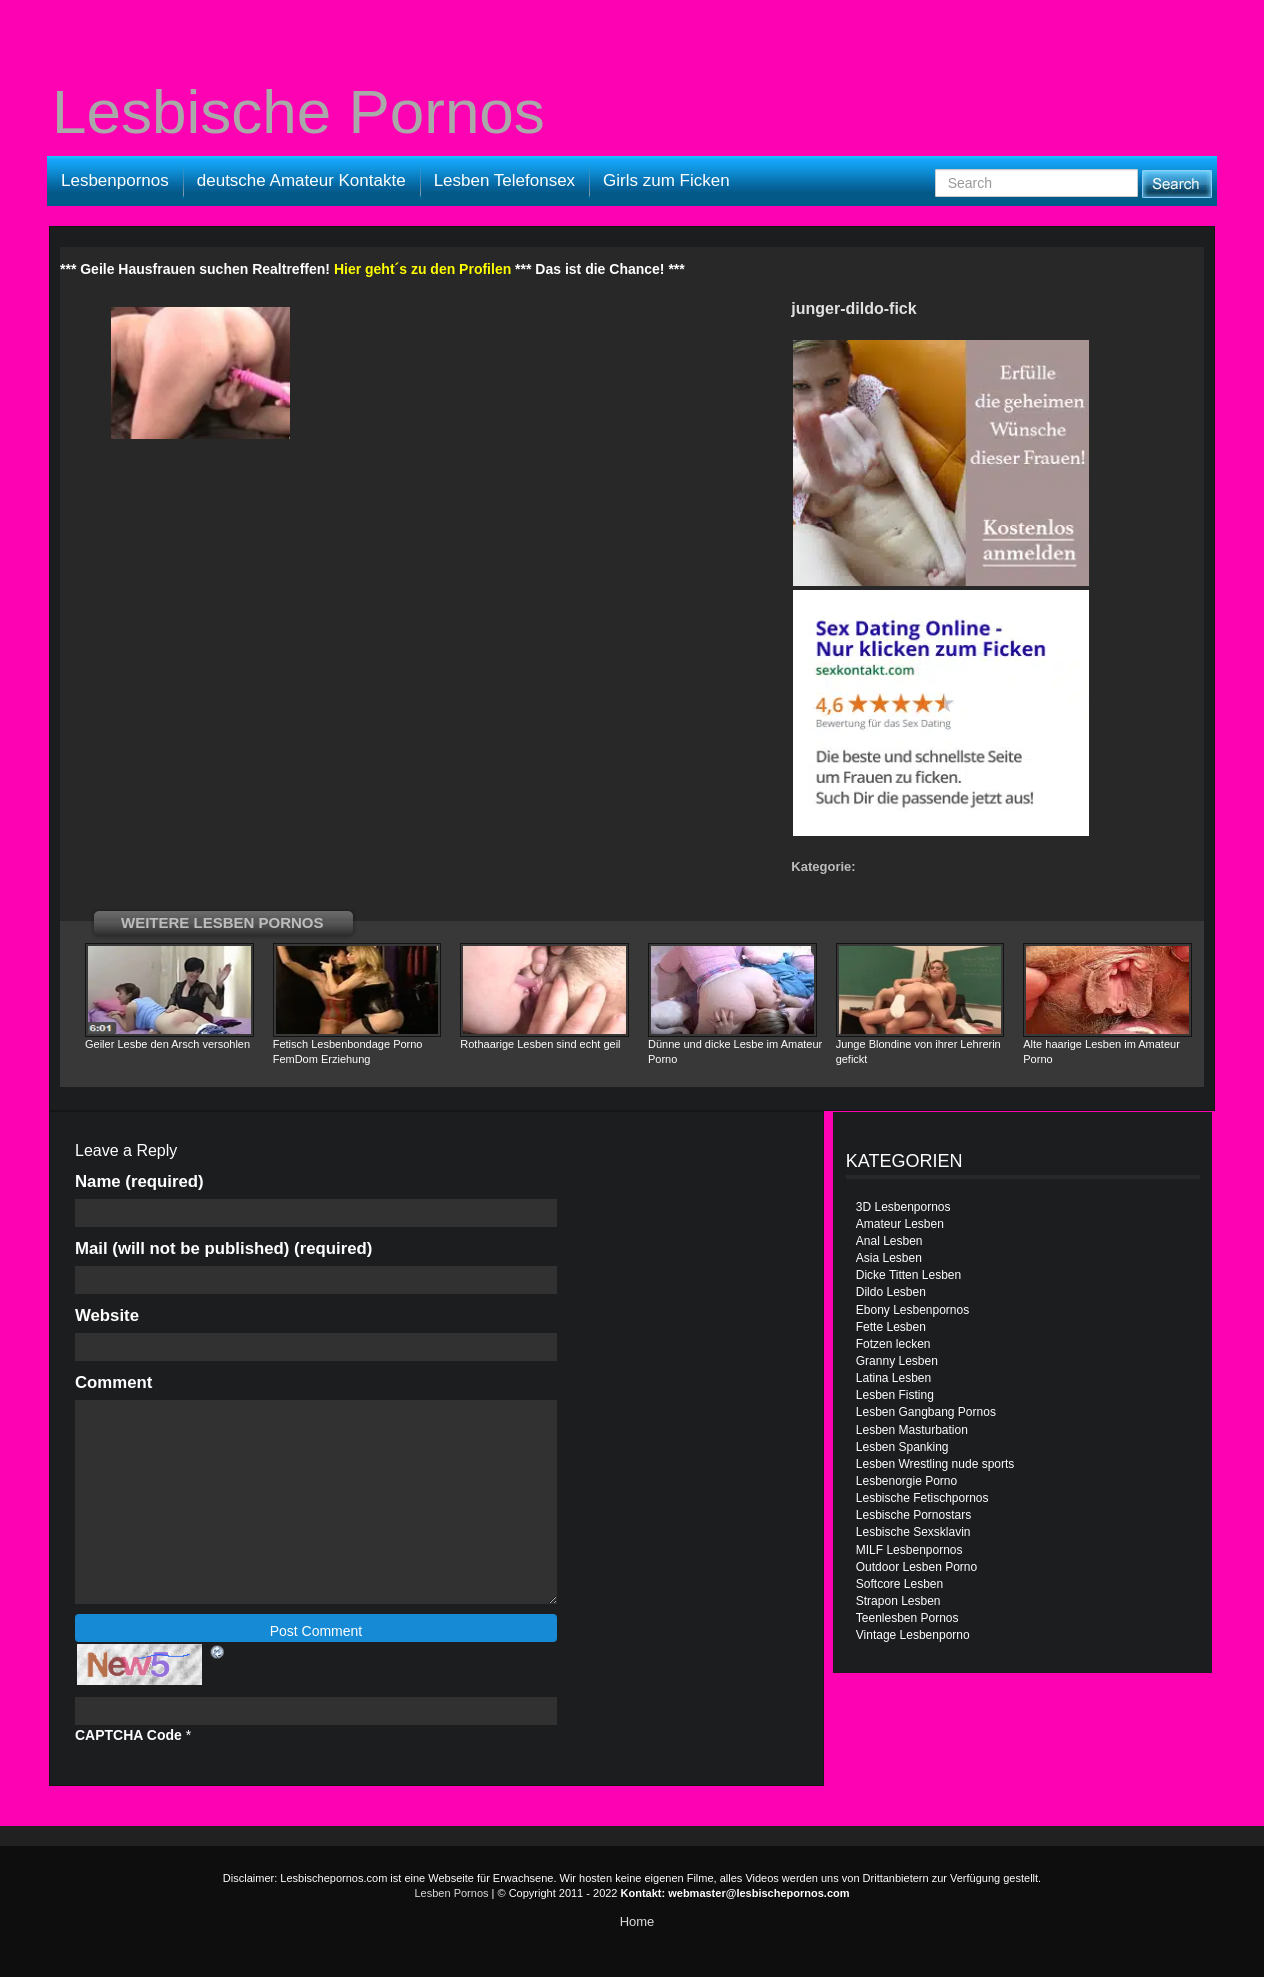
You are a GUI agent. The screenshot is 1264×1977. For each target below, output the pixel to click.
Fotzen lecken (893, 1344)
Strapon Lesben (898, 1601)
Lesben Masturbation (912, 1430)
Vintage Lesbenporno (913, 1635)
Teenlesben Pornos (907, 1618)
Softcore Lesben (899, 1584)
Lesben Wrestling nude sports (935, 1464)
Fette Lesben (891, 1327)
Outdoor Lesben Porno (916, 1567)
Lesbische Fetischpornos (922, 1498)
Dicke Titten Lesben (908, 1275)
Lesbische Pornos (298, 112)
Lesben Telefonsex (504, 180)
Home (637, 1921)
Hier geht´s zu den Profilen (422, 269)
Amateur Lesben (900, 1224)
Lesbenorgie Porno (906, 1481)
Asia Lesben (889, 1258)
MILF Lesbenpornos (909, 1550)
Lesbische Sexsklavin (913, 1532)
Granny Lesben (897, 1361)
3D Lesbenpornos (903, 1207)
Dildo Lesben (891, 1292)
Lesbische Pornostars (913, 1515)
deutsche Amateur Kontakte (301, 180)
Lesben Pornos (452, 1893)
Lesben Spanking (902, 1447)
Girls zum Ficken (666, 180)
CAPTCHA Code (128, 1735)
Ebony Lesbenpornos (912, 1310)
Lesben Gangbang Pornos (926, 1412)
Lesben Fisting (895, 1395)
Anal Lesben (889, 1241)
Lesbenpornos (115, 180)
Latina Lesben (893, 1378)
